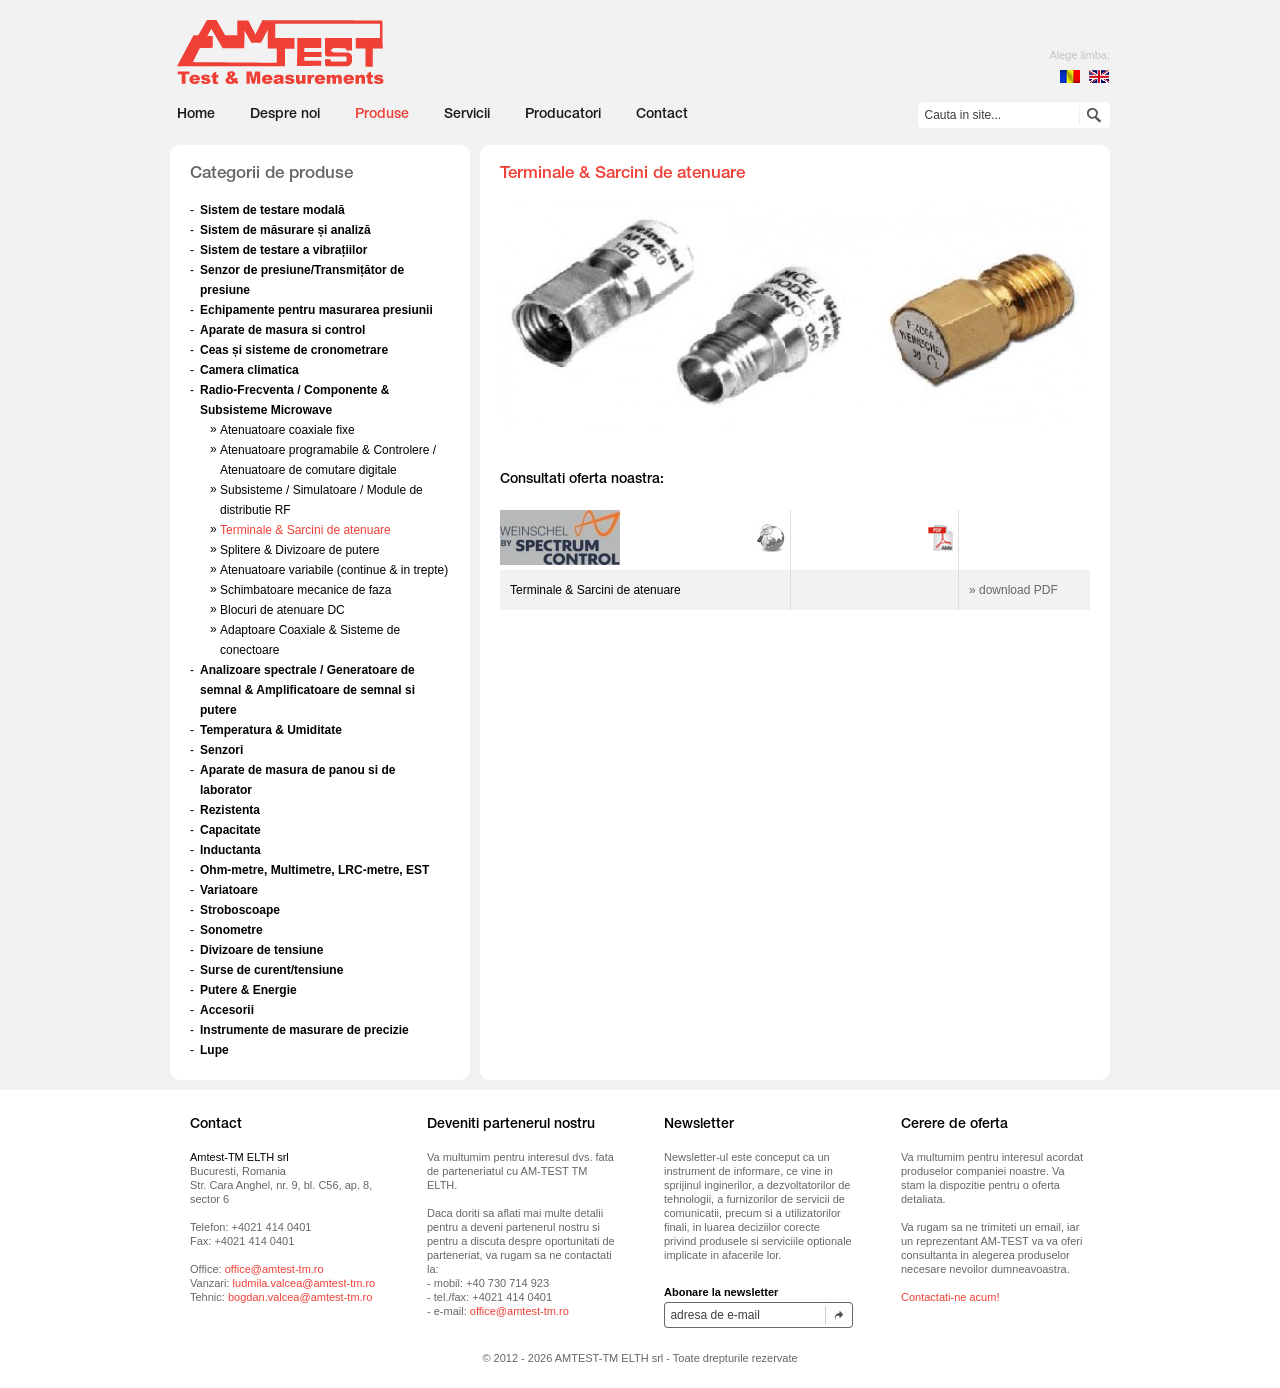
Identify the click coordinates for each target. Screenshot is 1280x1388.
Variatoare (229, 890)
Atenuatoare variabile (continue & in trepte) (334, 570)
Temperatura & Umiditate (271, 730)
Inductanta (230, 850)
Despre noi (285, 115)
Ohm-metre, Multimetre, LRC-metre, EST (314, 870)
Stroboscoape (240, 910)
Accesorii (227, 1010)
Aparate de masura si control (282, 330)
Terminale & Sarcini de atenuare (305, 530)
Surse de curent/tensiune (271, 970)
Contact (662, 115)
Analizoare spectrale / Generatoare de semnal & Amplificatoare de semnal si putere (307, 690)
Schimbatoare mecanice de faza (305, 590)
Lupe (214, 1050)
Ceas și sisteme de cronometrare (294, 350)
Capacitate (230, 830)
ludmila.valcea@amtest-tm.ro (304, 1283)
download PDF (1018, 590)
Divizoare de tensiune (261, 950)
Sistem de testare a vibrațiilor (283, 250)
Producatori (563, 115)
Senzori (221, 750)
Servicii (467, 115)
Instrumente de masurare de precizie (304, 1030)
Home (196, 115)
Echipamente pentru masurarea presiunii (316, 310)
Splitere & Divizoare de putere (299, 550)
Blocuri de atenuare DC (282, 610)
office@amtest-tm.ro (274, 1269)
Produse (382, 115)
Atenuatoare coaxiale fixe (287, 430)
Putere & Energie (248, 990)
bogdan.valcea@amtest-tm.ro (300, 1297)
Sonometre (231, 930)
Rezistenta (230, 810)
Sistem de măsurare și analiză (285, 230)
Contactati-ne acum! (950, 1297)
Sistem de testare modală (272, 210)
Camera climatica (249, 370)
